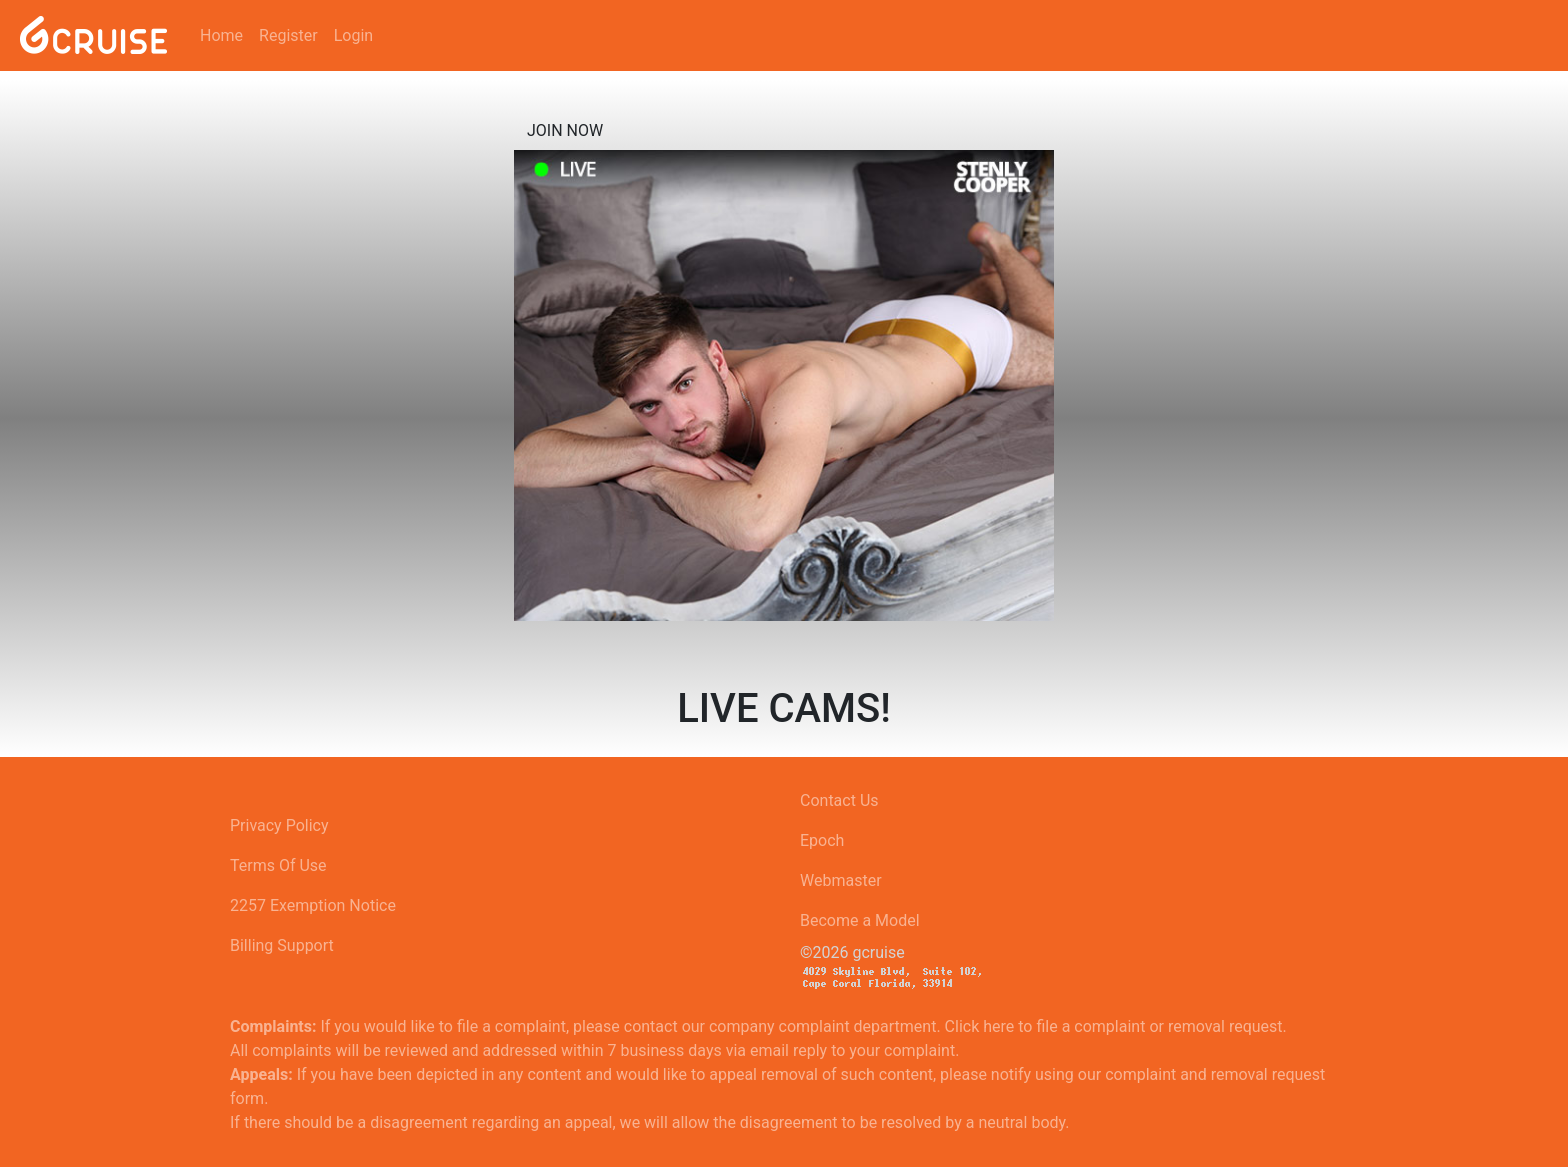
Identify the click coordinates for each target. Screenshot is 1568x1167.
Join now (565, 130)
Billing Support (282, 945)
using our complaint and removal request (1180, 1074)
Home (221, 35)
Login (353, 35)
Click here (980, 1026)
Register (288, 35)
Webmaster (841, 880)
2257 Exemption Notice (313, 905)
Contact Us (839, 800)
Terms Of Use (278, 865)
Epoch (822, 840)
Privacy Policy (279, 825)
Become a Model (860, 920)
